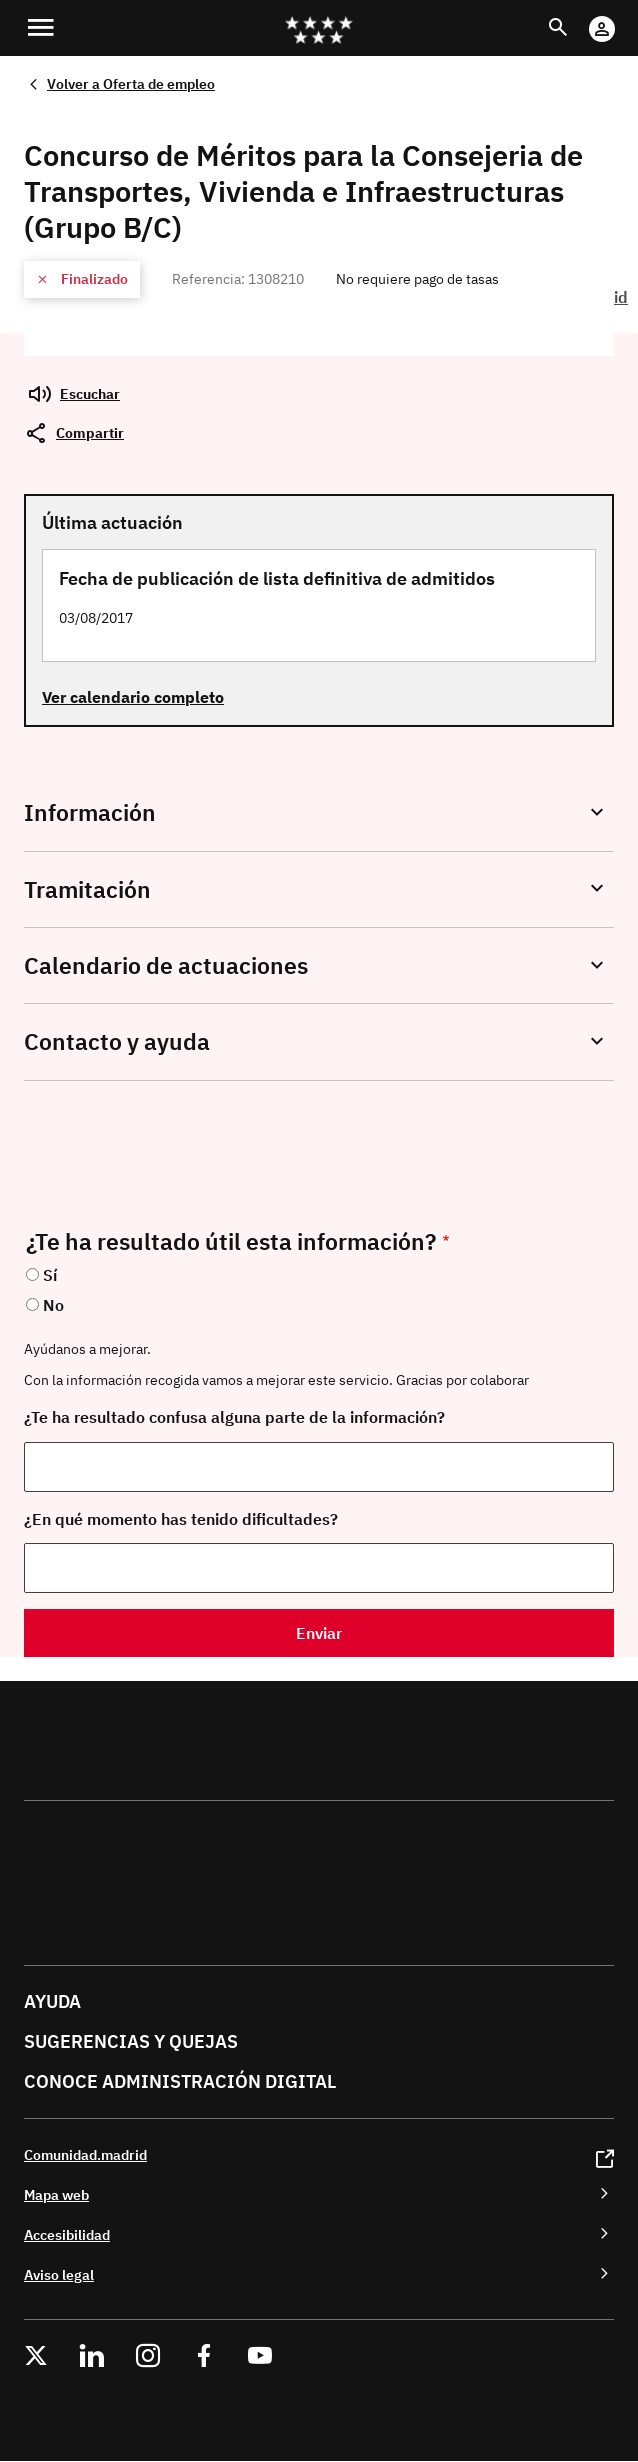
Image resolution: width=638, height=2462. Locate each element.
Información (90, 812)
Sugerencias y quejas (131, 2041)
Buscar (576, 15)
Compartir (90, 432)
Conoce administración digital (180, 2081)
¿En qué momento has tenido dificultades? (181, 1519)
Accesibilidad (67, 2234)
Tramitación (87, 889)
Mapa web (56, 2194)
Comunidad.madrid (85, 2154)
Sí (50, 1275)
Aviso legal (59, 2274)
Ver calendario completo (133, 697)
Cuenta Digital (621, 15)
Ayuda (52, 2001)
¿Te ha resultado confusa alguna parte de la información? (234, 1417)
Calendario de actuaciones (166, 965)
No (53, 1305)
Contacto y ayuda (117, 1041)
